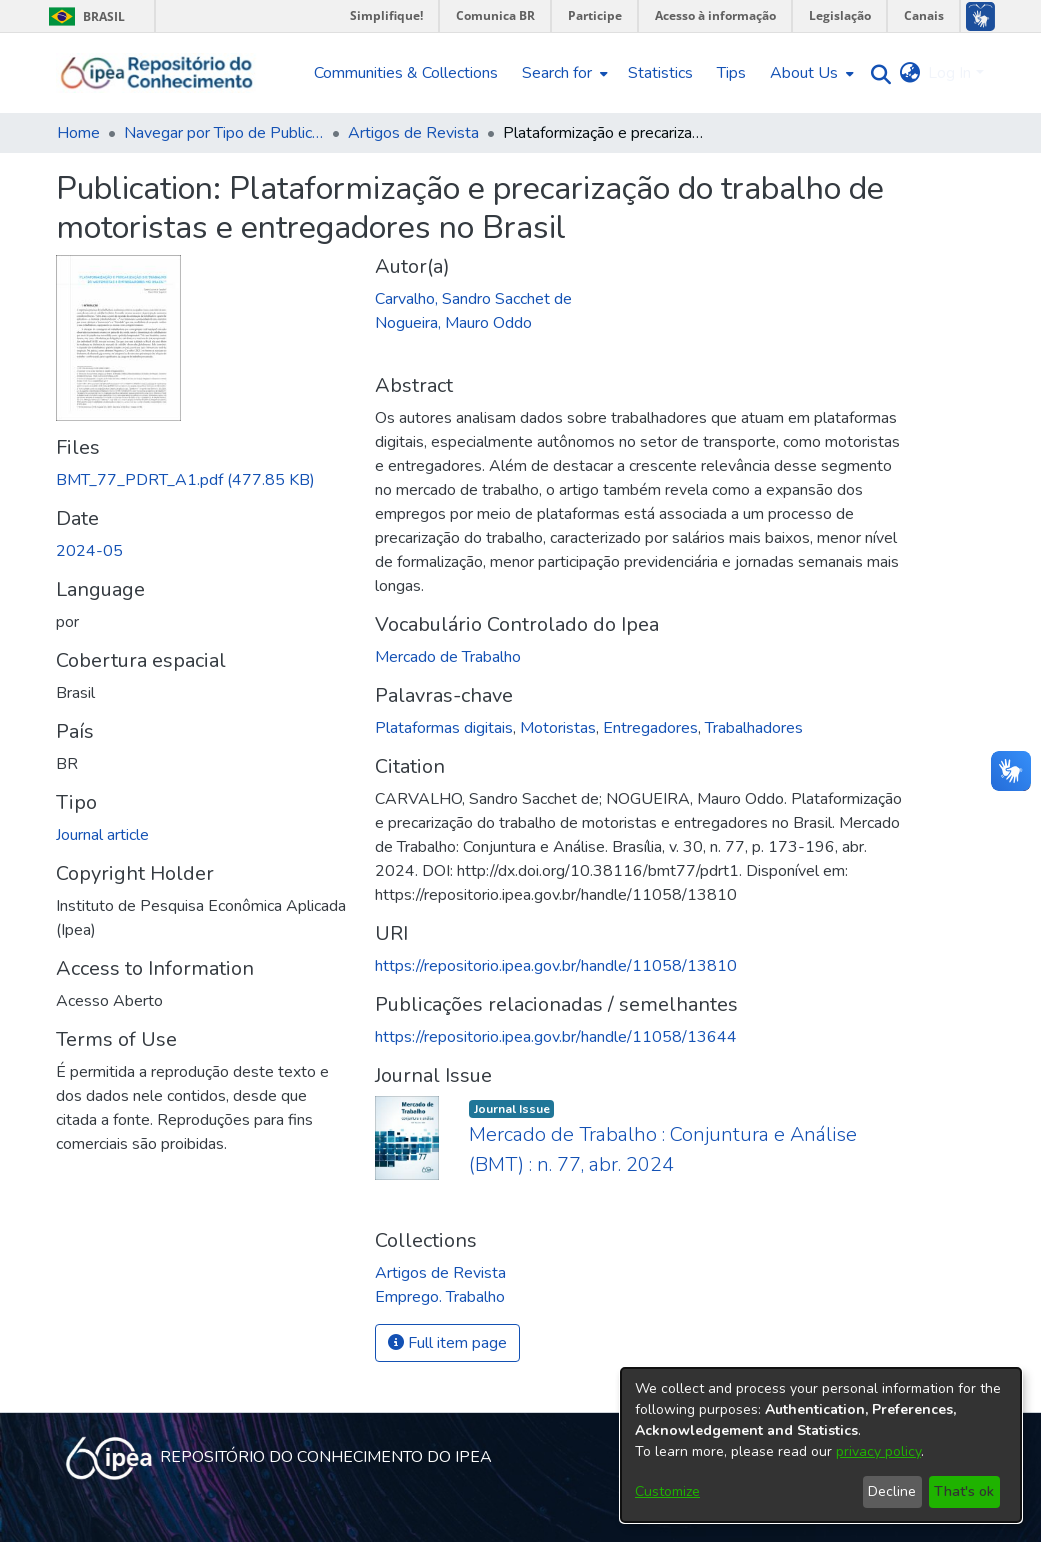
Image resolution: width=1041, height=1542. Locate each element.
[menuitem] (563, 73)
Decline (892, 1491)
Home (78, 133)
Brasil (83, 16)
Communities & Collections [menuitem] (406, 73)
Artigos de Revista (413, 133)
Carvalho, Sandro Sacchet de (473, 299)
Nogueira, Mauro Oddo (453, 323)
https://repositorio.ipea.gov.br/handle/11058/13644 (556, 1037)
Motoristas (558, 728)
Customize (667, 1491)
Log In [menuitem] (949, 73)
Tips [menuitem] (731, 73)
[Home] (157, 73)
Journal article (102, 835)
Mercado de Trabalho (448, 657)
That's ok (964, 1491)
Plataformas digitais (444, 728)
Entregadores (650, 728)
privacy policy (878, 1451)
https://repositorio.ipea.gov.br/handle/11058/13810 (556, 966)
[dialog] (821, 1445)
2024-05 (89, 551)
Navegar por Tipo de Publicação (224, 133)
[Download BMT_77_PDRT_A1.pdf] (185, 480)
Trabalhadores (754, 728)
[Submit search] (875, 73)
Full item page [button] (447, 1343)
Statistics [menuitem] (660, 73)
